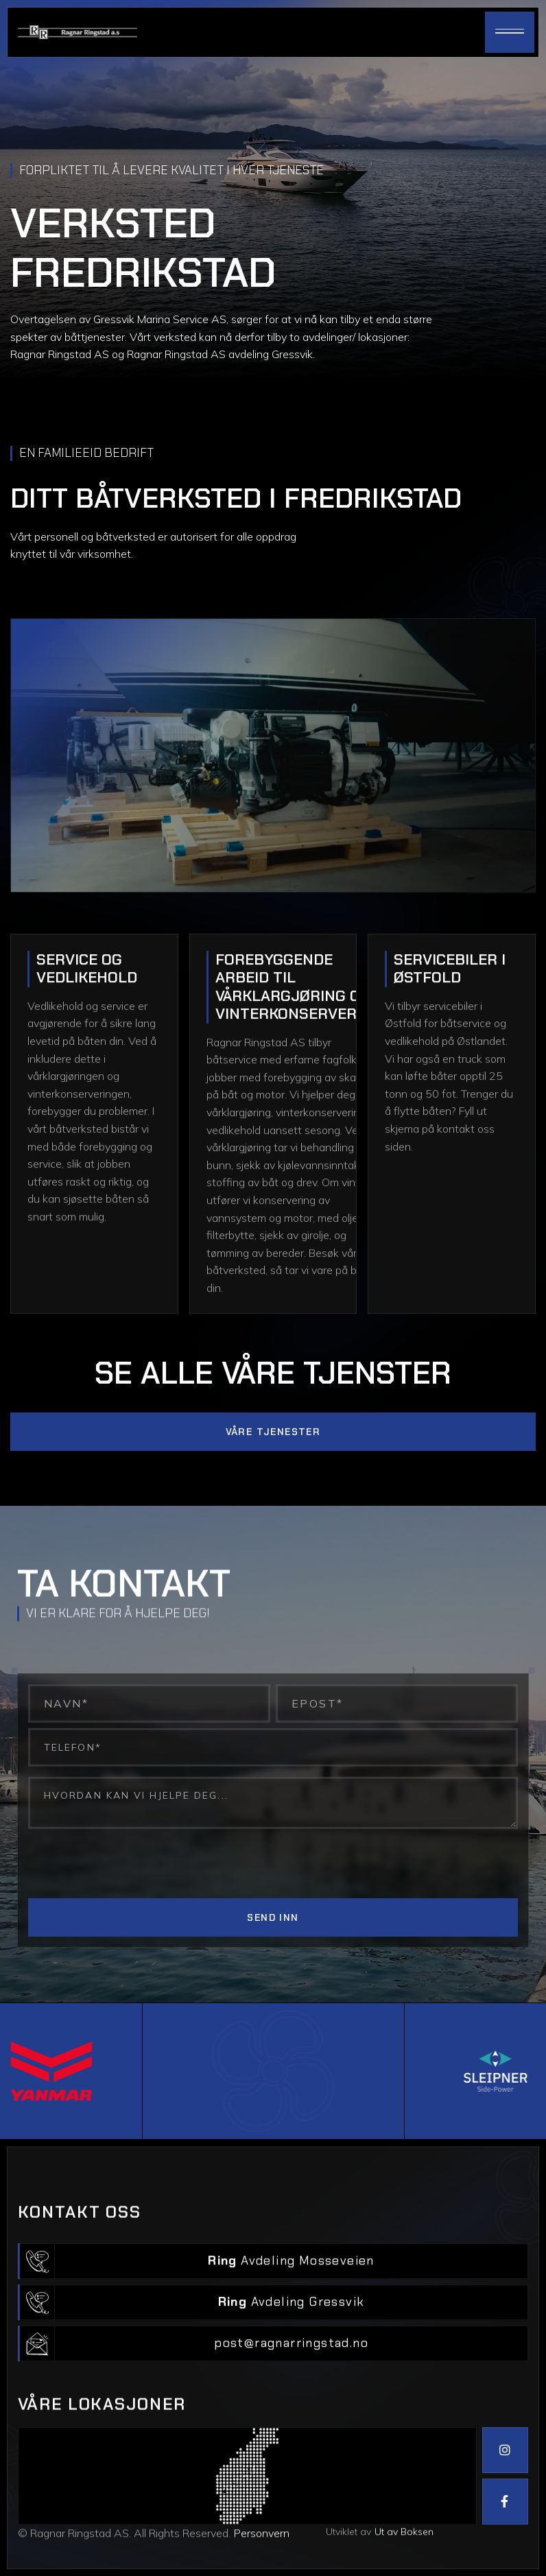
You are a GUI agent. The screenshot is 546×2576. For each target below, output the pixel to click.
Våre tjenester (273, 1492)
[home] (77, 32)
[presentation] (132, 1866)
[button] (509, 32)
